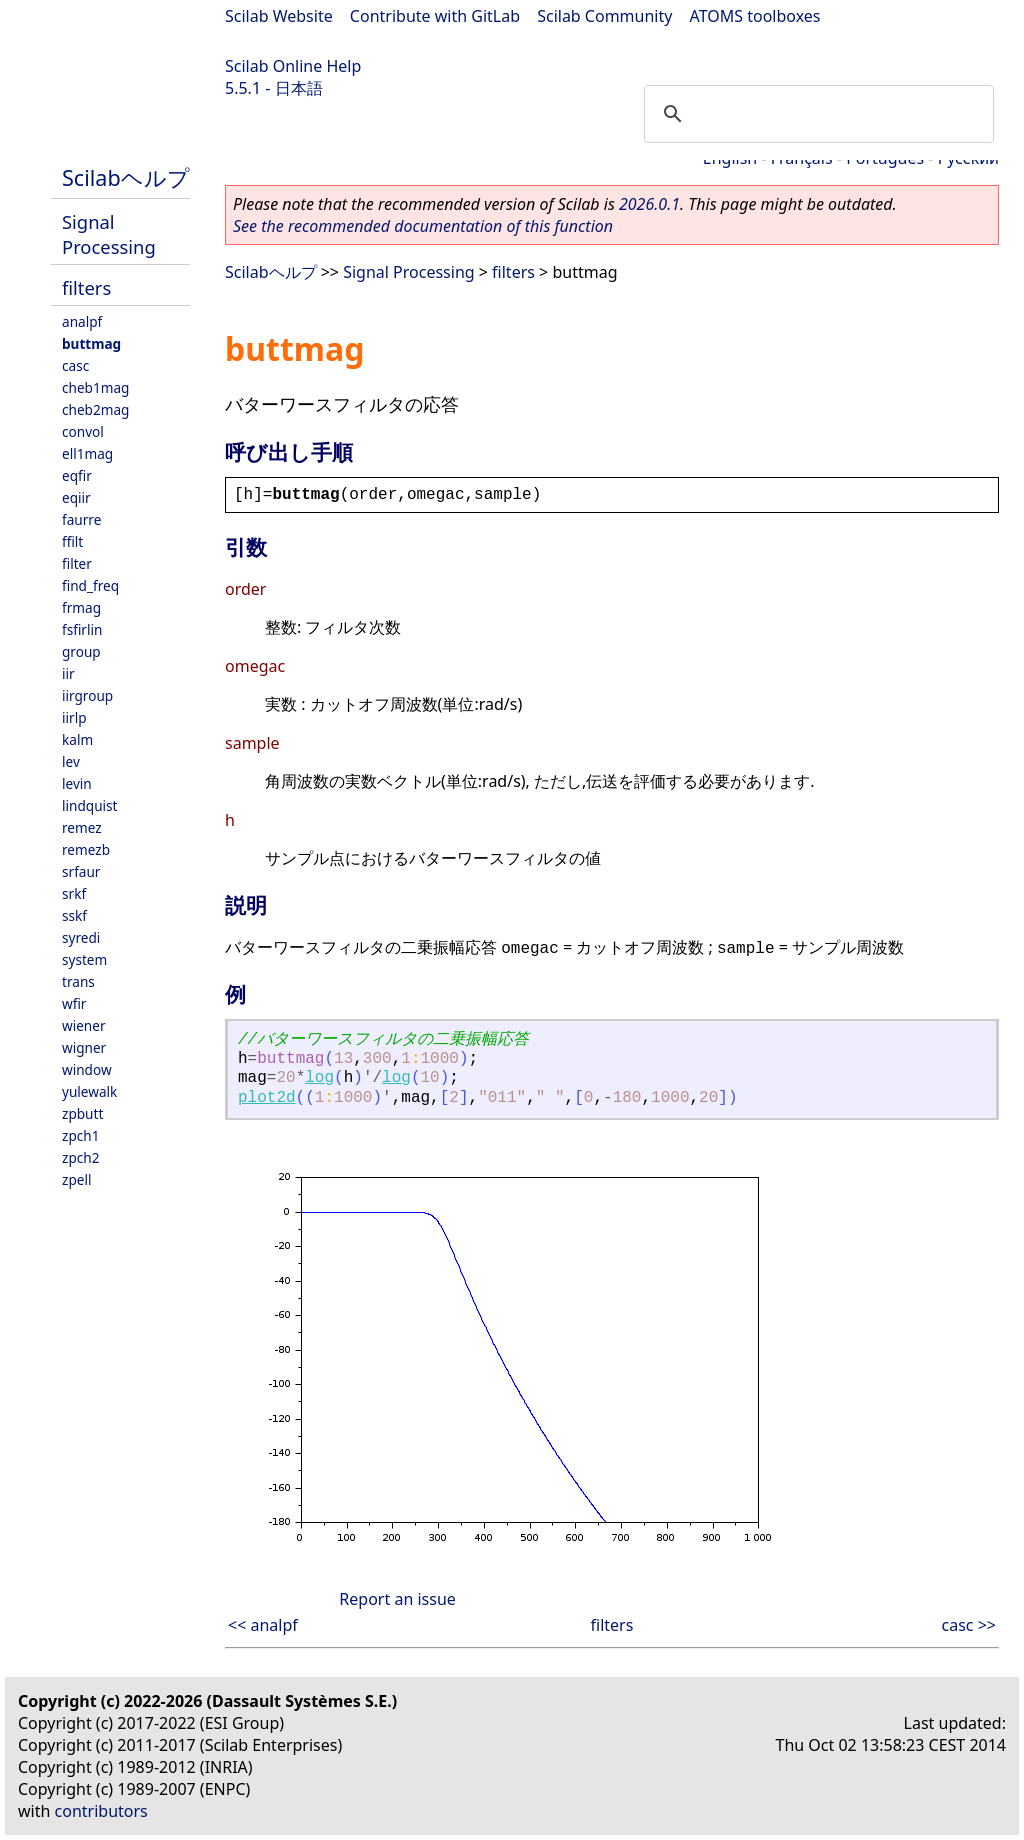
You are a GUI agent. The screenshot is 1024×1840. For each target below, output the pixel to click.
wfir (74, 1003)
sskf (74, 915)
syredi (81, 937)
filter (77, 563)
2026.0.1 (649, 204)
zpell (76, 1179)
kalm (77, 739)
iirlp (74, 717)
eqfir (77, 475)
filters (86, 287)
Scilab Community (604, 16)
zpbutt (82, 1113)
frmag (81, 607)
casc (75, 365)
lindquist (89, 805)
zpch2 (80, 1157)
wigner (84, 1047)
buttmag (91, 343)
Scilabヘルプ (126, 177)
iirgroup (87, 695)
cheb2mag (95, 409)
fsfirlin (82, 629)
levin (77, 783)
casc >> (969, 1625)
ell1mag (87, 453)
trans (78, 981)
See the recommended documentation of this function (423, 226)
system (84, 959)
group (81, 651)
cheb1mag (95, 387)
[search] (816, 114)
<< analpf (263, 1625)
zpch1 (80, 1135)
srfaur (81, 871)
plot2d (267, 1098)
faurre (81, 519)
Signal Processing (109, 234)
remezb (86, 849)
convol (83, 431)
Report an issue (397, 1599)
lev (71, 761)
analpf (82, 321)
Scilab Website (279, 16)
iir (68, 673)
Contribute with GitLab (435, 16)
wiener (84, 1025)
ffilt (72, 541)
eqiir (76, 497)
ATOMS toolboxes (755, 16)
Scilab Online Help (293, 66)
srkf (74, 893)
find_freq (90, 585)
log (319, 1078)
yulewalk (89, 1091)
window (87, 1069)
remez (82, 827)
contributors (101, 1811)
